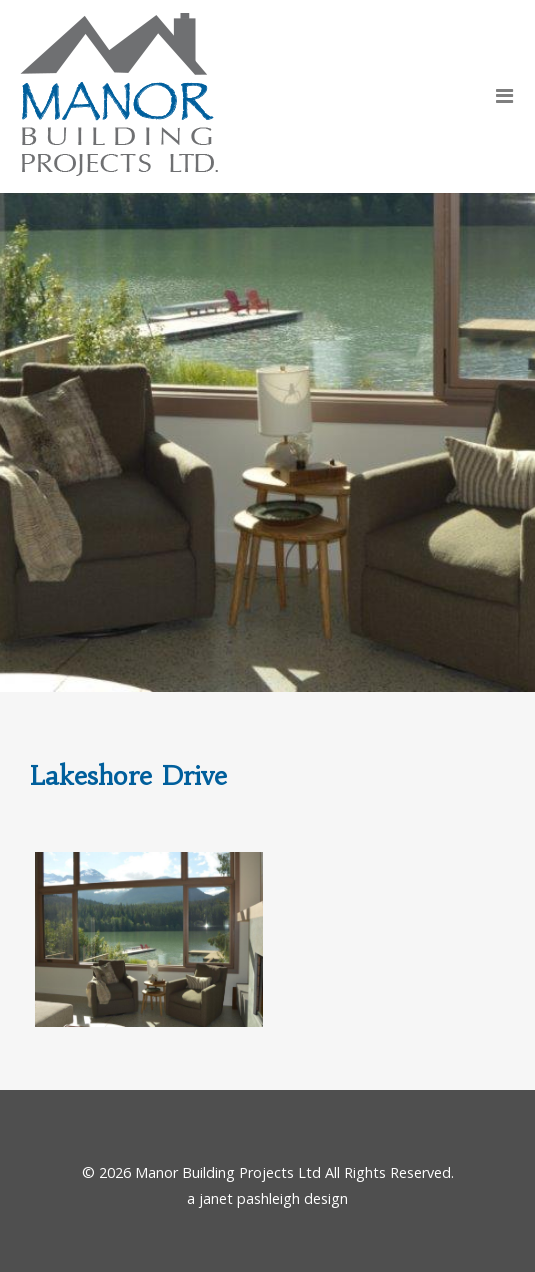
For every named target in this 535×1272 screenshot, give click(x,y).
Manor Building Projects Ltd (228, 1172)
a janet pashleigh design (267, 1198)
